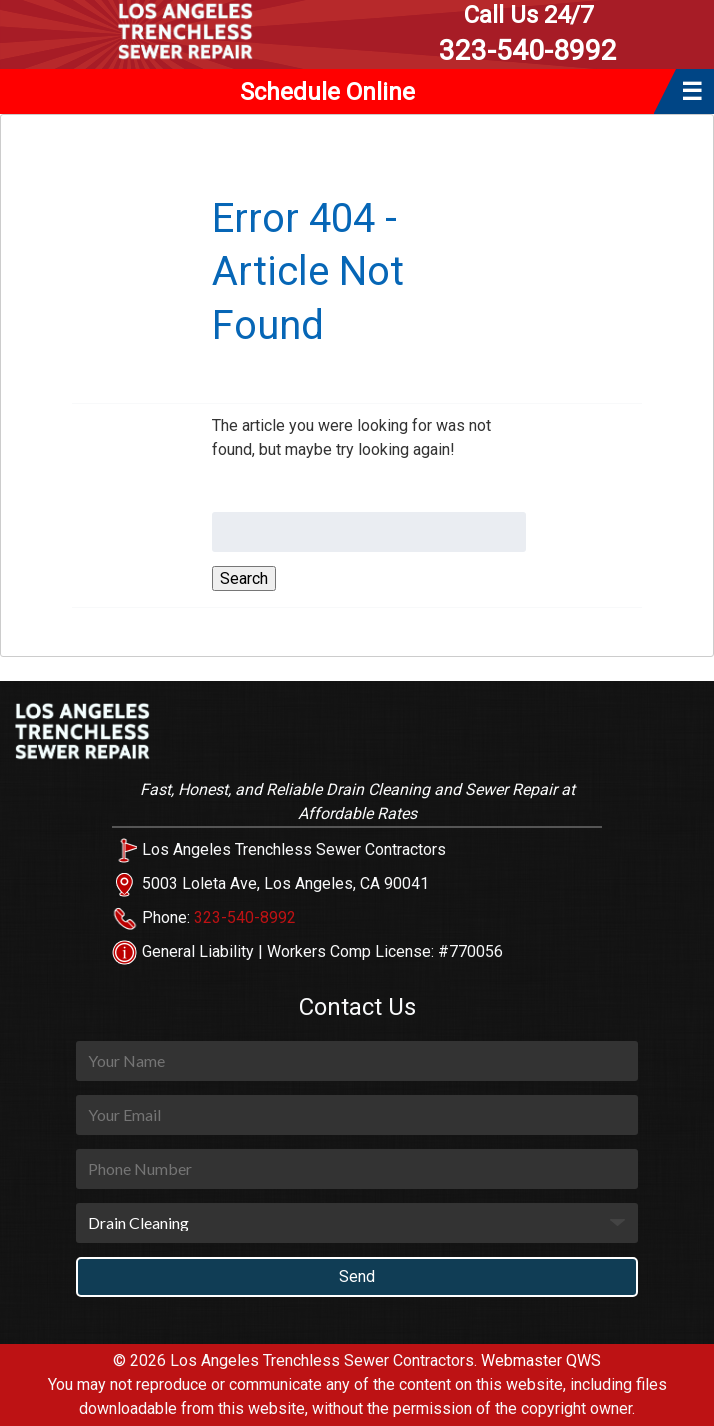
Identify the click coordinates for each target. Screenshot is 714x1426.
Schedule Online (327, 92)
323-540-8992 (528, 33)
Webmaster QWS (541, 1360)
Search (244, 578)
